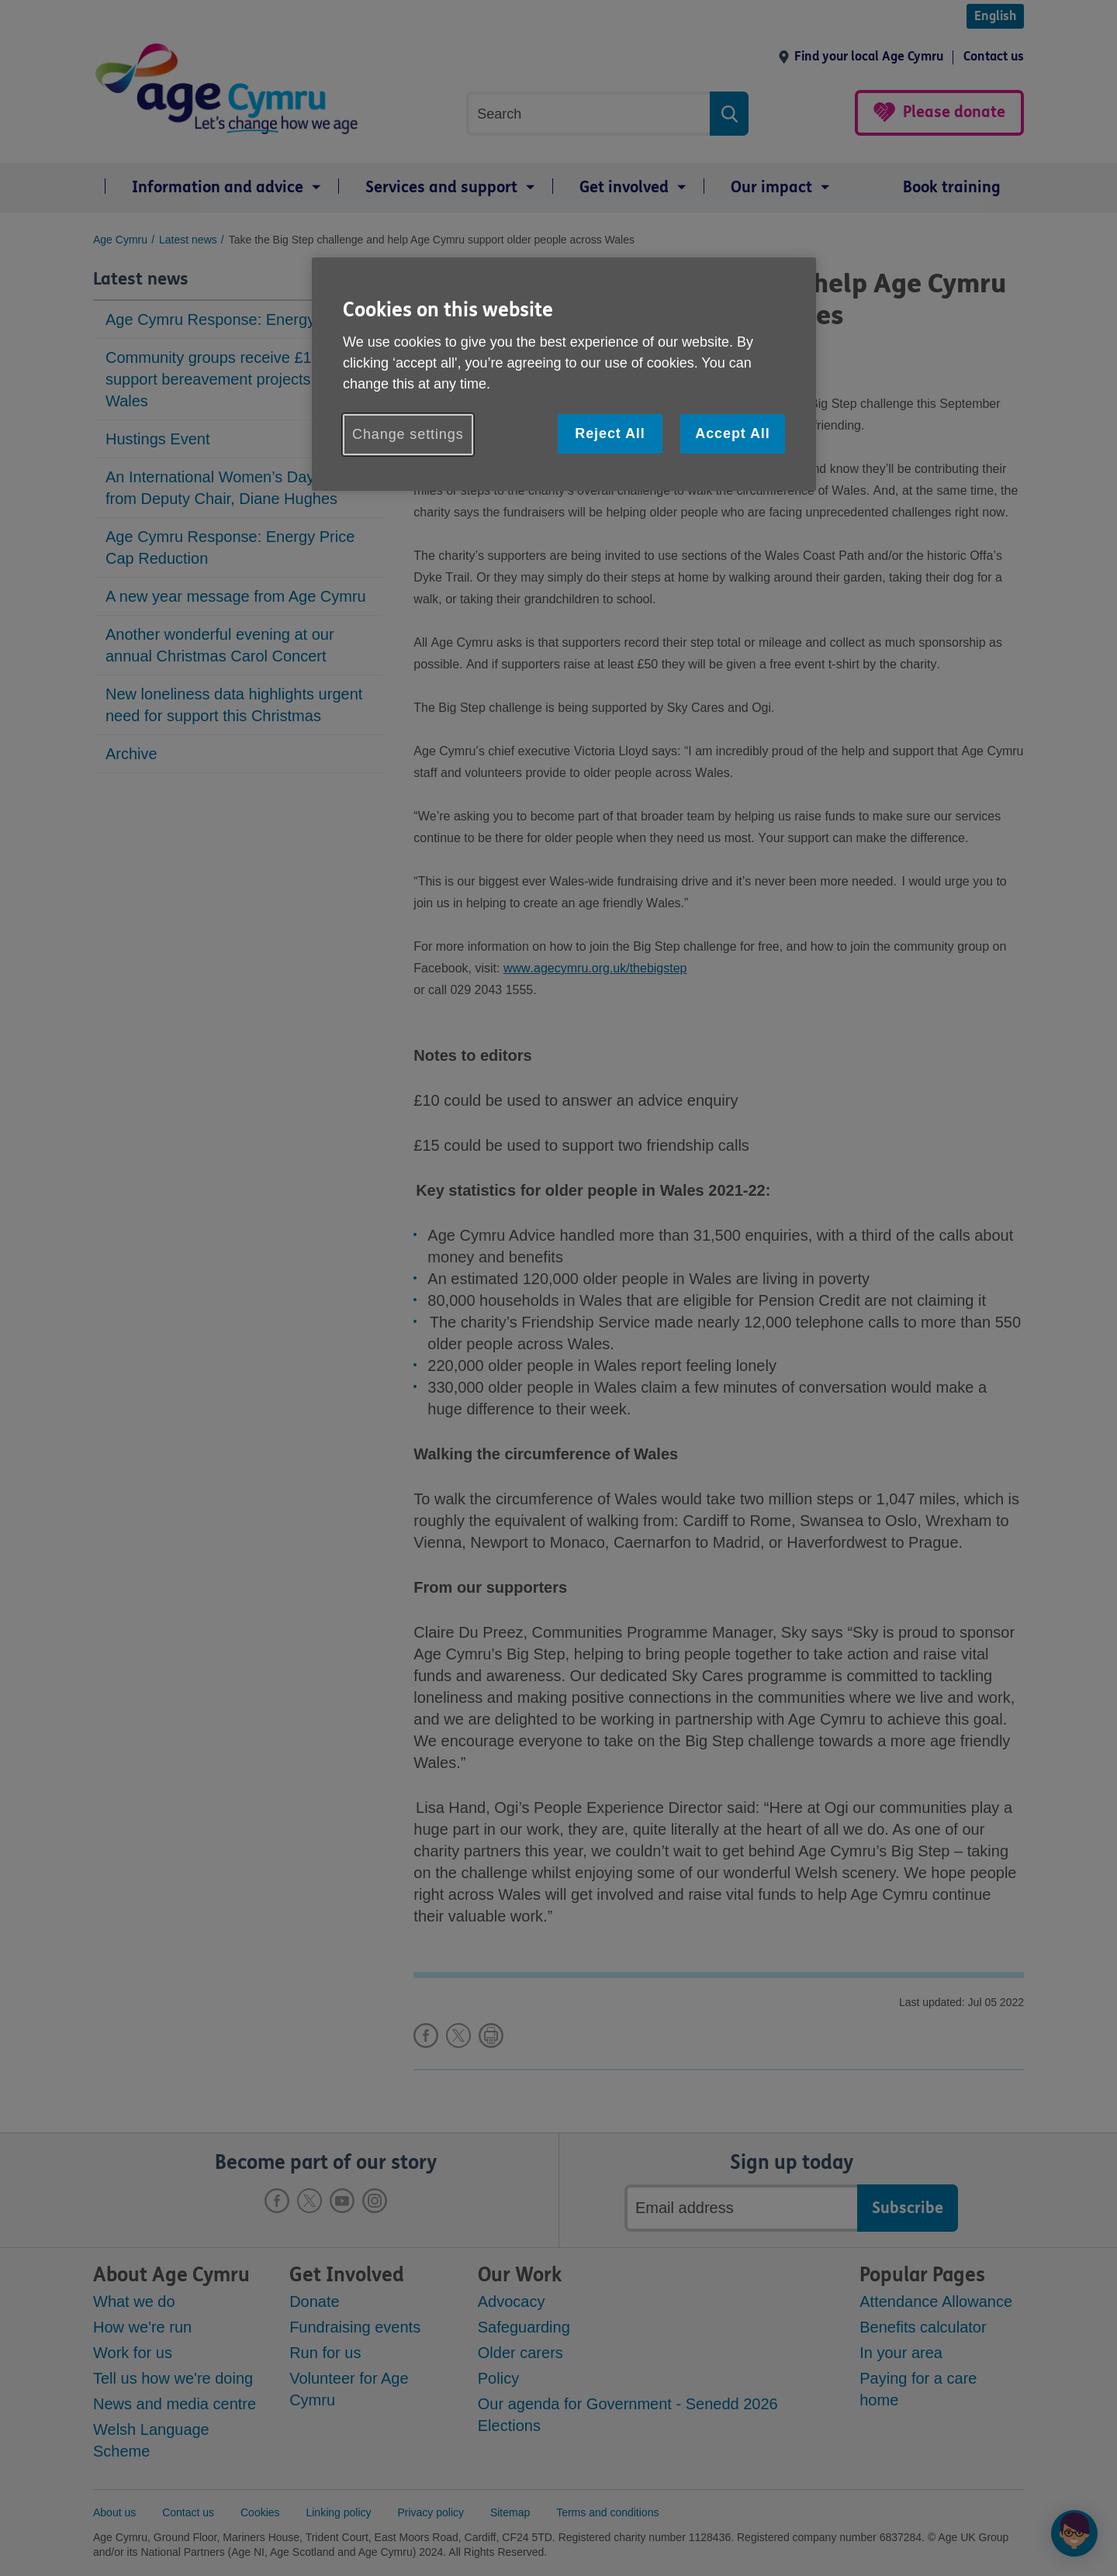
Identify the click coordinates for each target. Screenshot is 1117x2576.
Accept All (732, 433)
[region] (564, 374)
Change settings (408, 434)
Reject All (610, 433)
